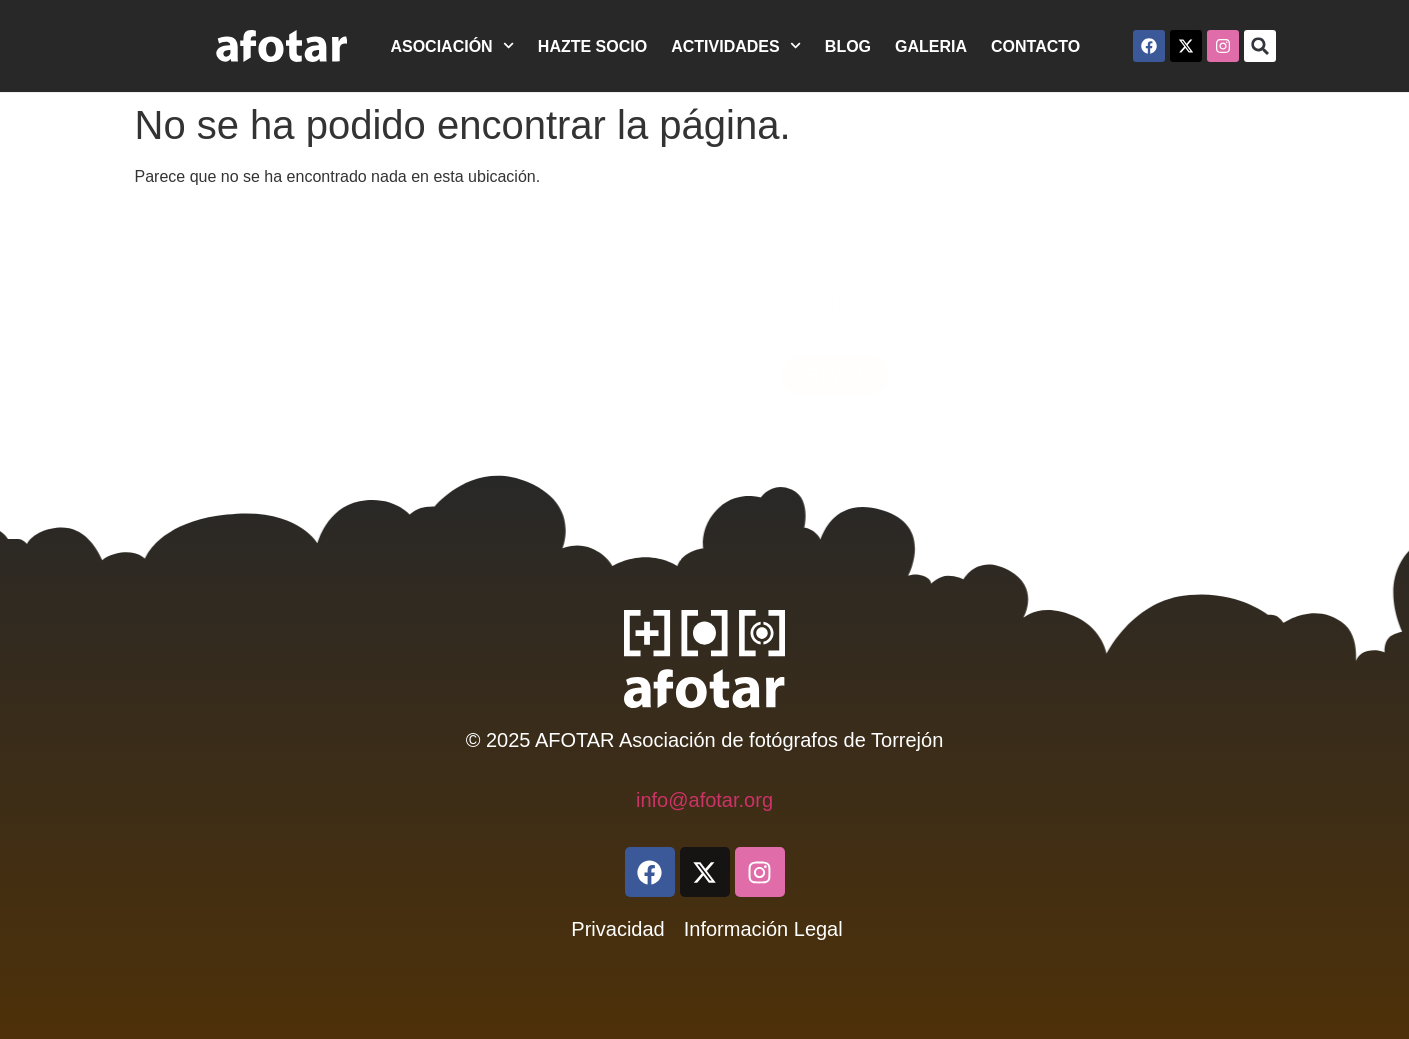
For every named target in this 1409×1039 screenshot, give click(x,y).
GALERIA (931, 46)
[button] (1260, 46)
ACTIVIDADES (736, 45)
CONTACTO (1035, 46)
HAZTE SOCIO (592, 46)
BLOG (848, 46)
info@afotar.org (704, 800)
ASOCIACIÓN (451, 45)
